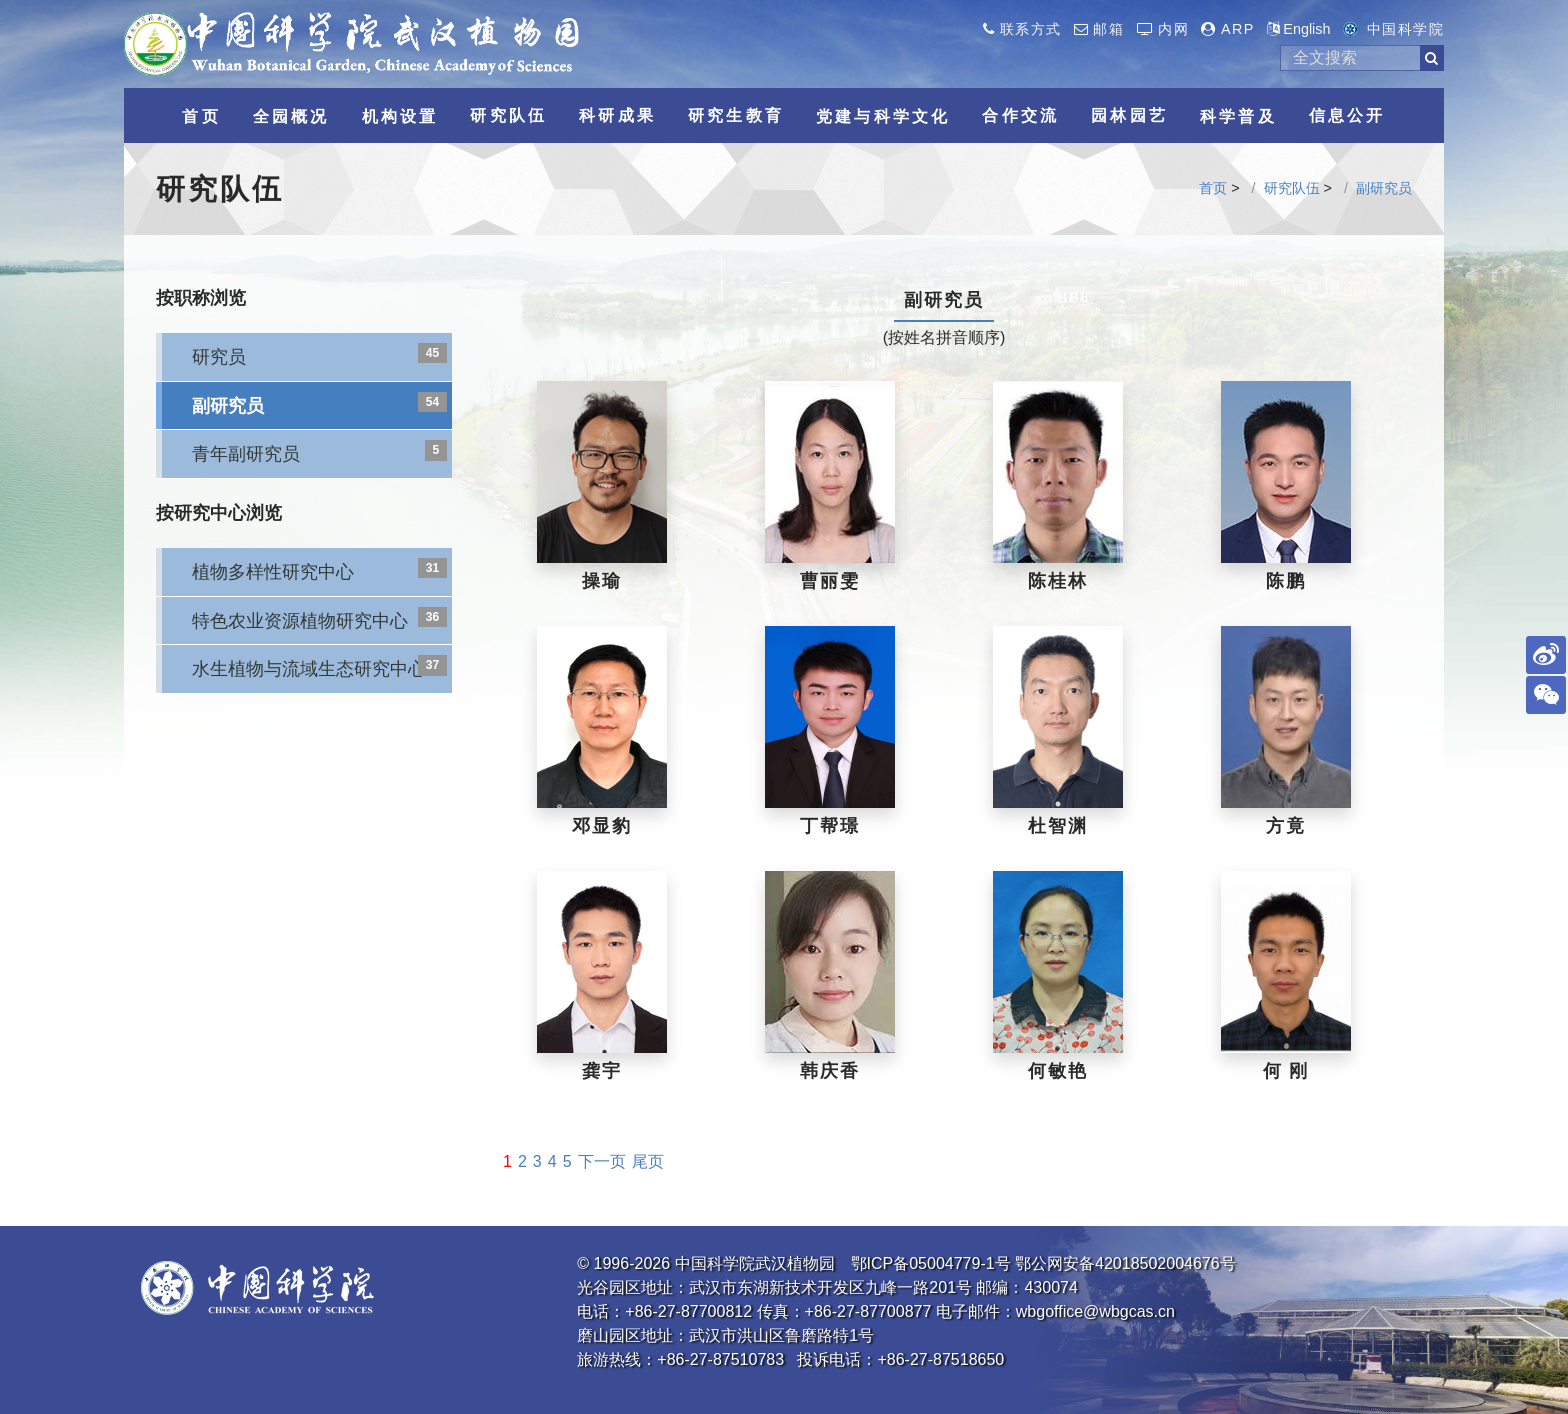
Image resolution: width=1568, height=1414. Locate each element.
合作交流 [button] (1020, 115)
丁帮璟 (829, 826)
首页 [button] (201, 116)
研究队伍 (1292, 188)
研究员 (219, 356)
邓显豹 (601, 826)
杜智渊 (1057, 826)
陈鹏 (1286, 581)
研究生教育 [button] (736, 115)
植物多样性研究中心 (273, 571)
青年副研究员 (246, 453)
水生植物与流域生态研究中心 (309, 668)
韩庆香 (829, 1071)
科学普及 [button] (1238, 116)
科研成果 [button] (617, 115)
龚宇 (602, 1071)
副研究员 (1384, 188)
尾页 (648, 1161)
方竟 (1286, 826)
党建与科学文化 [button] (883, 116)
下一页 (602, 1161)
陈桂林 (1057, 581)
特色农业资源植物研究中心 (300, 620)
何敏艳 (1057, 1071)
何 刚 (1286, 1071)
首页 (1213, 188)
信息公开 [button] (1347, 115)
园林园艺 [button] (1129, 115)
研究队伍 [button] (508, 115)
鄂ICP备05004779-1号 (931, 1263)
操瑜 (602, 581)
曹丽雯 (829, 581)
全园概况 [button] (291, 116)
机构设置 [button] (400, 116)
